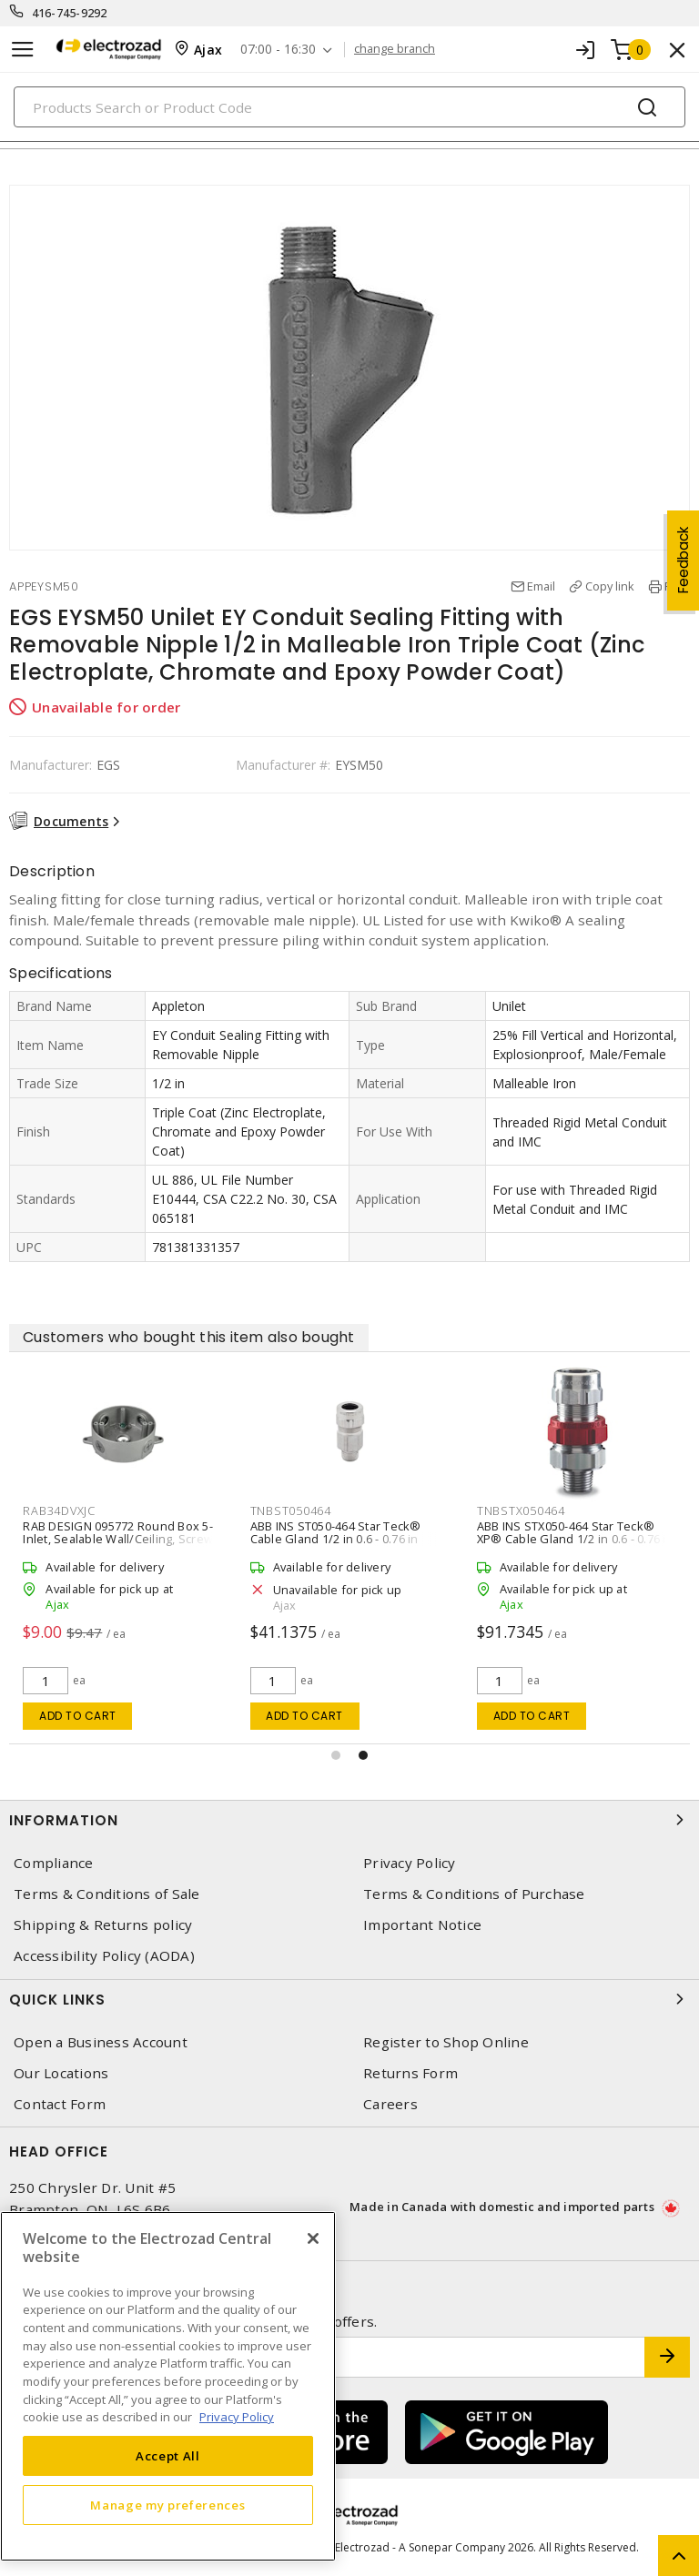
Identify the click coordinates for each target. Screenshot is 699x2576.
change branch (394, 49)
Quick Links (349, 1999)
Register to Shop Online (446, 2042)
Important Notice (422, 1925)
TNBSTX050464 (521, 1510)
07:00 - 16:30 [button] (278, 49)
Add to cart (77, 1715)
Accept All (168, 2456)
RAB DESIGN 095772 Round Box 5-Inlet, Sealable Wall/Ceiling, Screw (118, 1532)
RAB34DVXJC (59, 1510)
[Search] (349, 106)
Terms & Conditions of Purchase (474, 1894)
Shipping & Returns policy (103, 1925)
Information (349, 1820)
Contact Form (60, 2104)
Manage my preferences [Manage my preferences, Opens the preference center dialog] (167, 2505)
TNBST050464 (290, 1510)
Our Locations (61, 2073)
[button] (335, 1755)
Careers (390, 2104)
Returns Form (410, 2073)
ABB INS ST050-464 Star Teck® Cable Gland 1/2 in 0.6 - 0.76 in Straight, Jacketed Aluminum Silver (346, 1539)
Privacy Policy (409, 1863)
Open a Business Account (100, 2042)
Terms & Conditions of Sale (107, 1894)
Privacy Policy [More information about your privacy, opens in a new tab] (236, 2417)
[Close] (313, 2238)
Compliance (54, 1863)
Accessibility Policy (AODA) (104, 1956)
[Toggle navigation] (22, 49)
